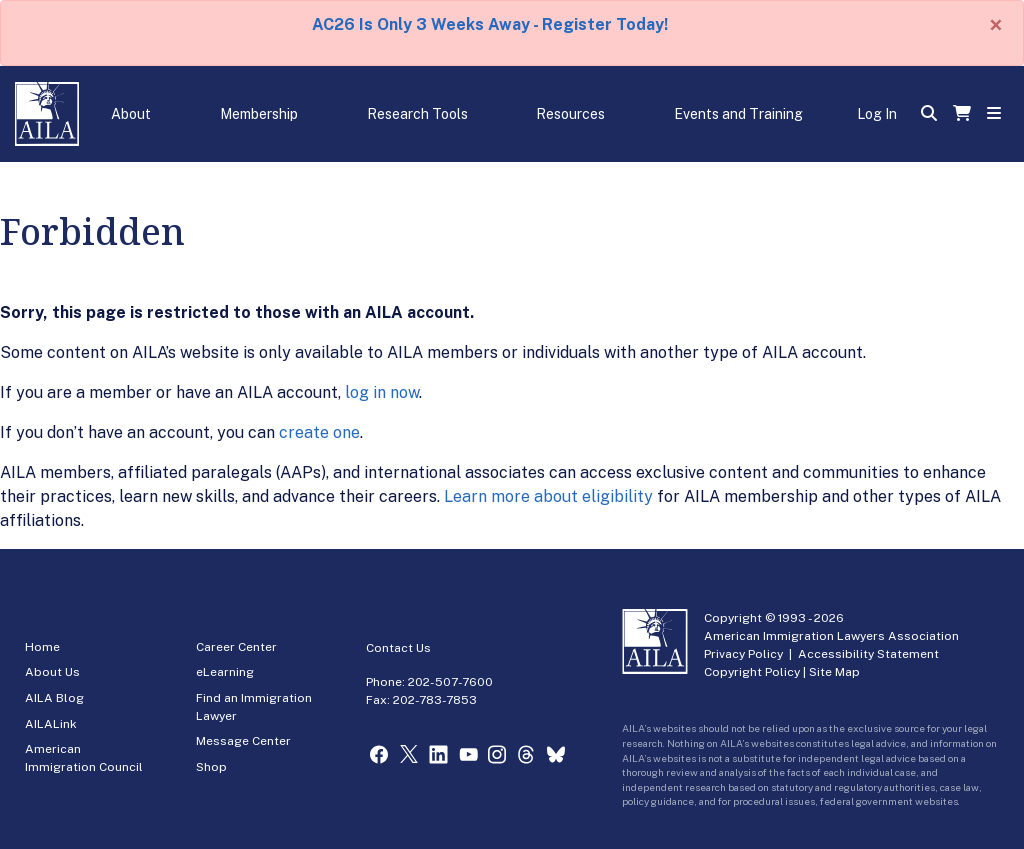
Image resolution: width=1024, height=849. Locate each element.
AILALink (51, 724)
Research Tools (417, 114)
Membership (259, 114)
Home (42, 647)
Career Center (236, 647)
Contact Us (398, 648)
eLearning (225, 672)
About (131, 114)
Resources (570, 114)
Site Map (834, 672)
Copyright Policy (752, 672)
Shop (211, 767)
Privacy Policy (743, 654)
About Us (52, 672)
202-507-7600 (450, 682)
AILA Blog (54, 698)
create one (319, 432)
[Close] (996, 25)
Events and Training (738, 114)
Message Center (243, 741)
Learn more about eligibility (548, 496)
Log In (877, 114)
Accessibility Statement (868, 654)
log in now (382, 392)
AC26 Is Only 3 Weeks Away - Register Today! (490, 24)
